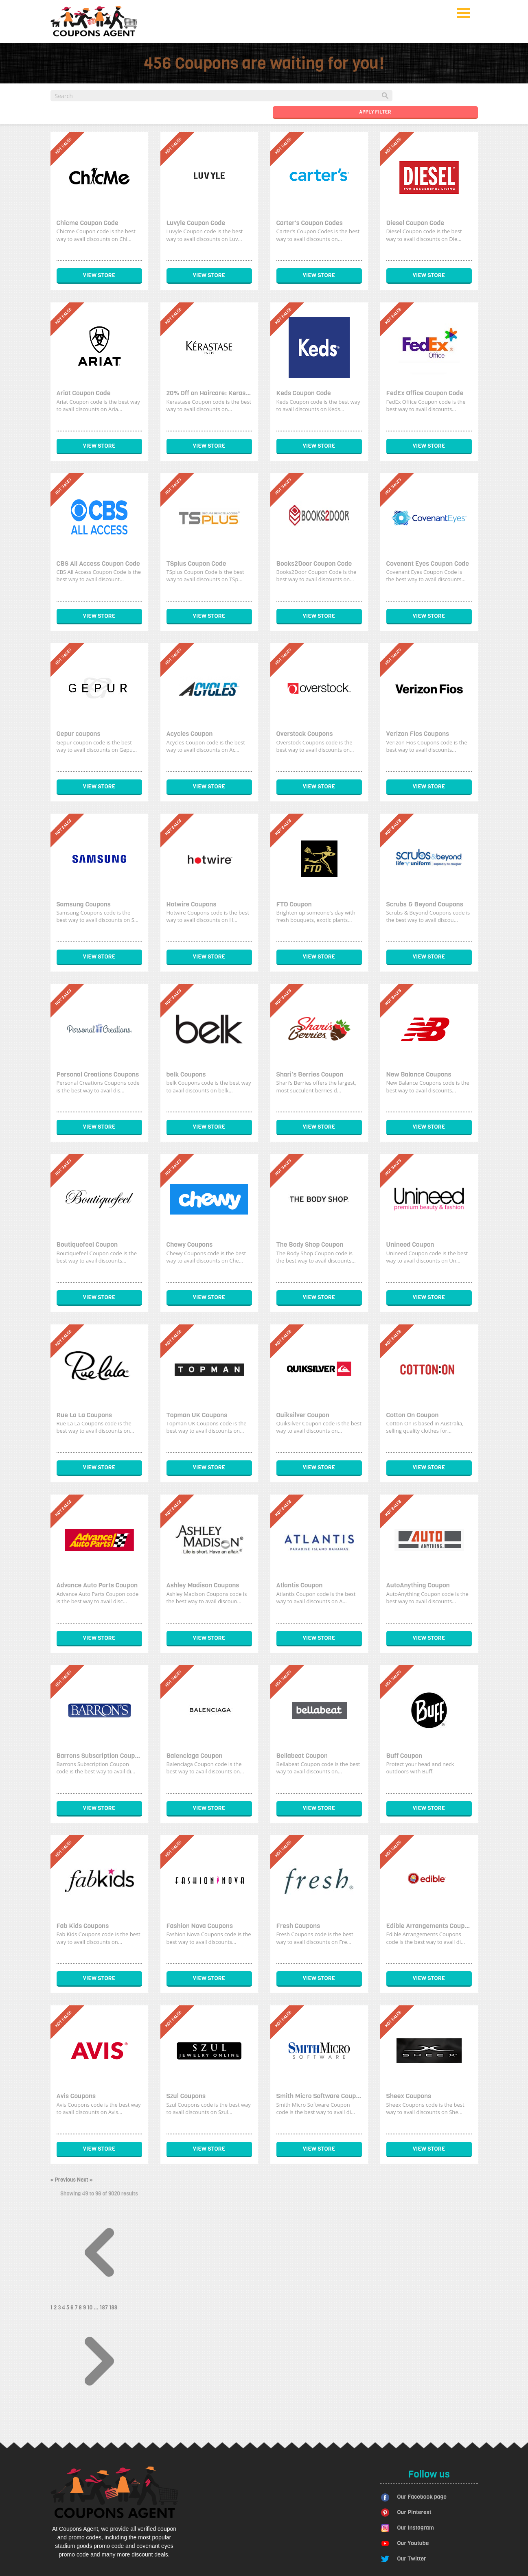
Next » (85, 2179)
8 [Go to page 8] (81, 2307)
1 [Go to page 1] (52, 2307)
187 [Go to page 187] (104, 2307)
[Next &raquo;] (99, 2408)
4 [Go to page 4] (64, 2307)
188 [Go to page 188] (113, 2307)
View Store (99, 275)
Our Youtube (413, 2543)
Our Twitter (411, 2559)
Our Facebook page (422, 2497)
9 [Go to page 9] (85, 2307)
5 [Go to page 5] (68, 2307)
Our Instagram (415, 2528)
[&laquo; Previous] (99, 2299)
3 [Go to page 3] (60, 2307)
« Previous (63, 2179)
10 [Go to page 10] (90, 2307)
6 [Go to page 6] (72, 2307)
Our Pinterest (414, 2512)
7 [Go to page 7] (76, 2307)
